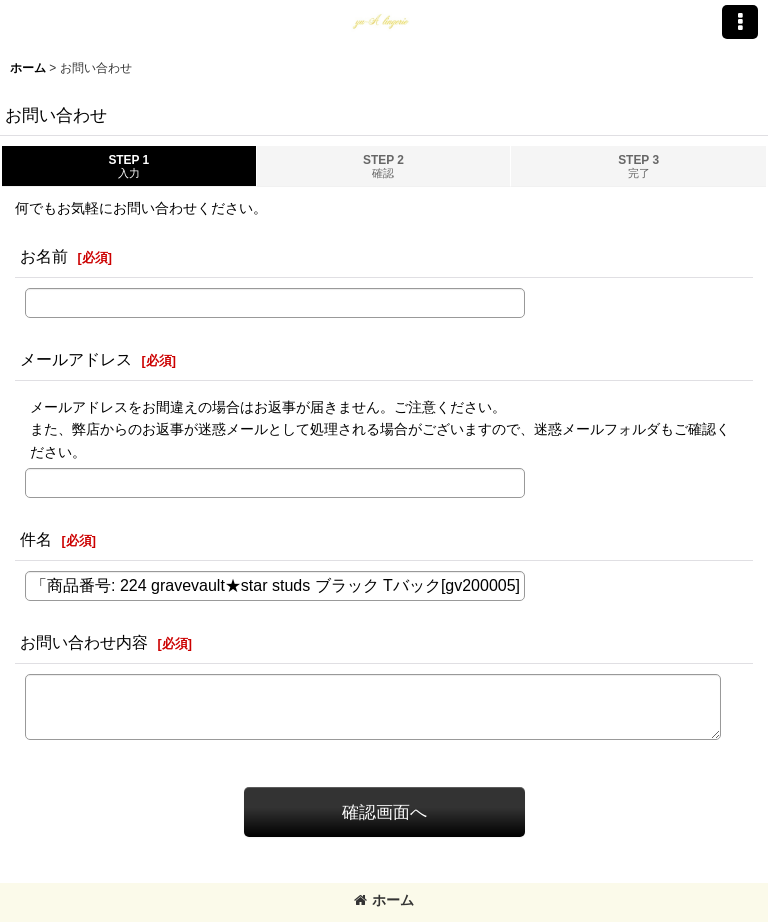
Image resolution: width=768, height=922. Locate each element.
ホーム (384, 900)
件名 (36, 539)
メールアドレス (76, 359)
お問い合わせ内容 (84, 642)
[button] (740, 22)
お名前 (44, 256)
